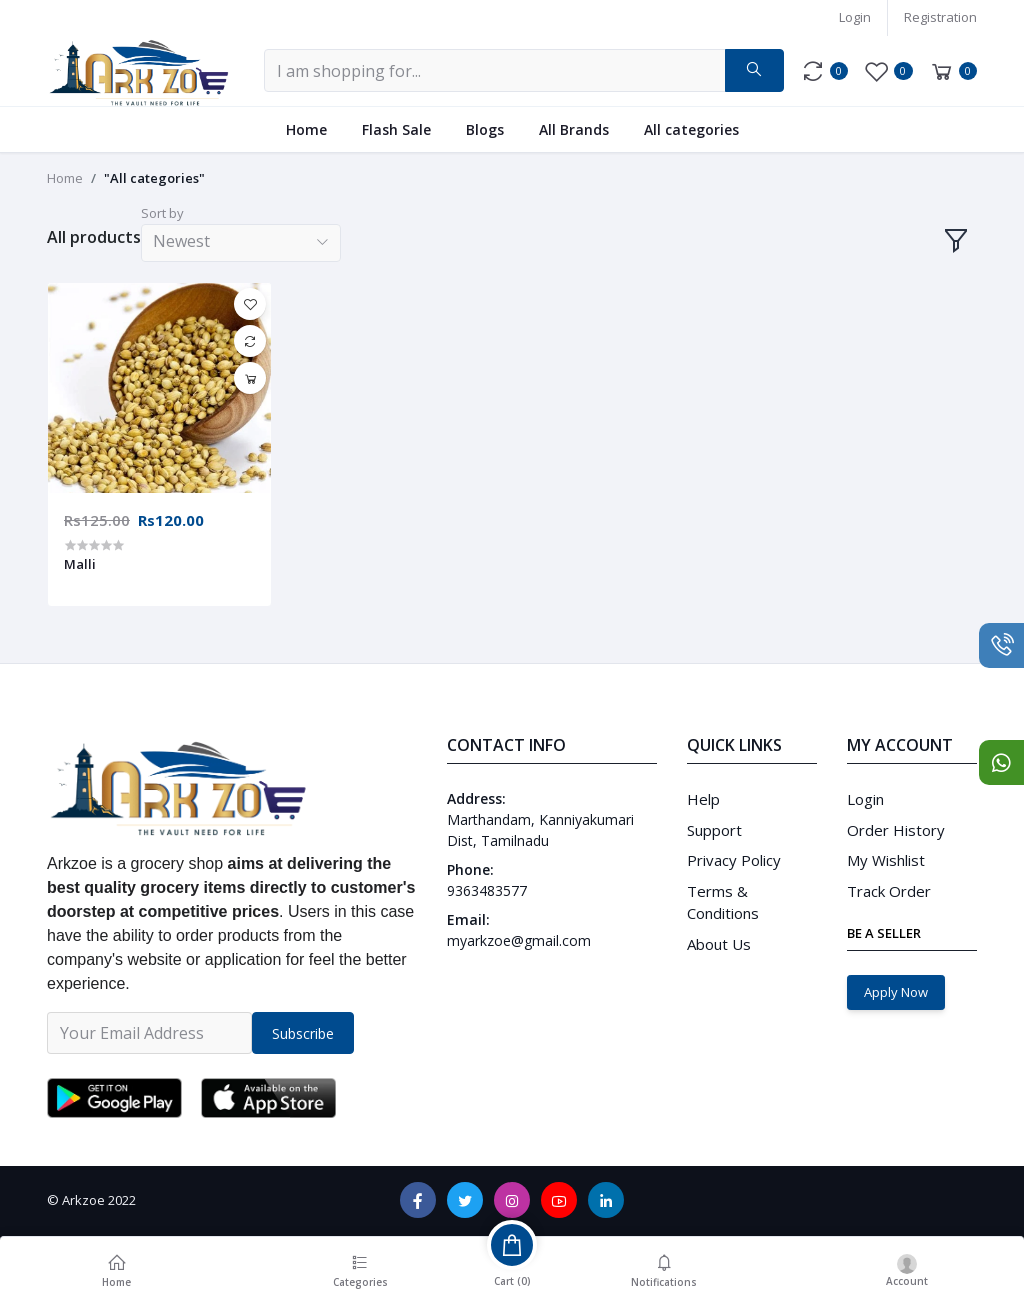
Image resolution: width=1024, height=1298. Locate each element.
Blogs (485, 129)
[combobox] (241, 243)
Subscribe (303, 1033)
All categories (691, 129)
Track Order (889, 891)
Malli (80, 564)
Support (714, 830)
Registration (940, 17)
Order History (896, 830)
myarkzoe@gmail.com (519, 940)
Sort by (162, 213)
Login (855, 17)
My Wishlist (886, 860)
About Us (719, 944)
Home (306, 129)
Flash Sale (396, 129)
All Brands (574, 129)
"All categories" (154, 178)
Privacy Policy (734, 860)
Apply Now (896, 992)
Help (703, 799)
